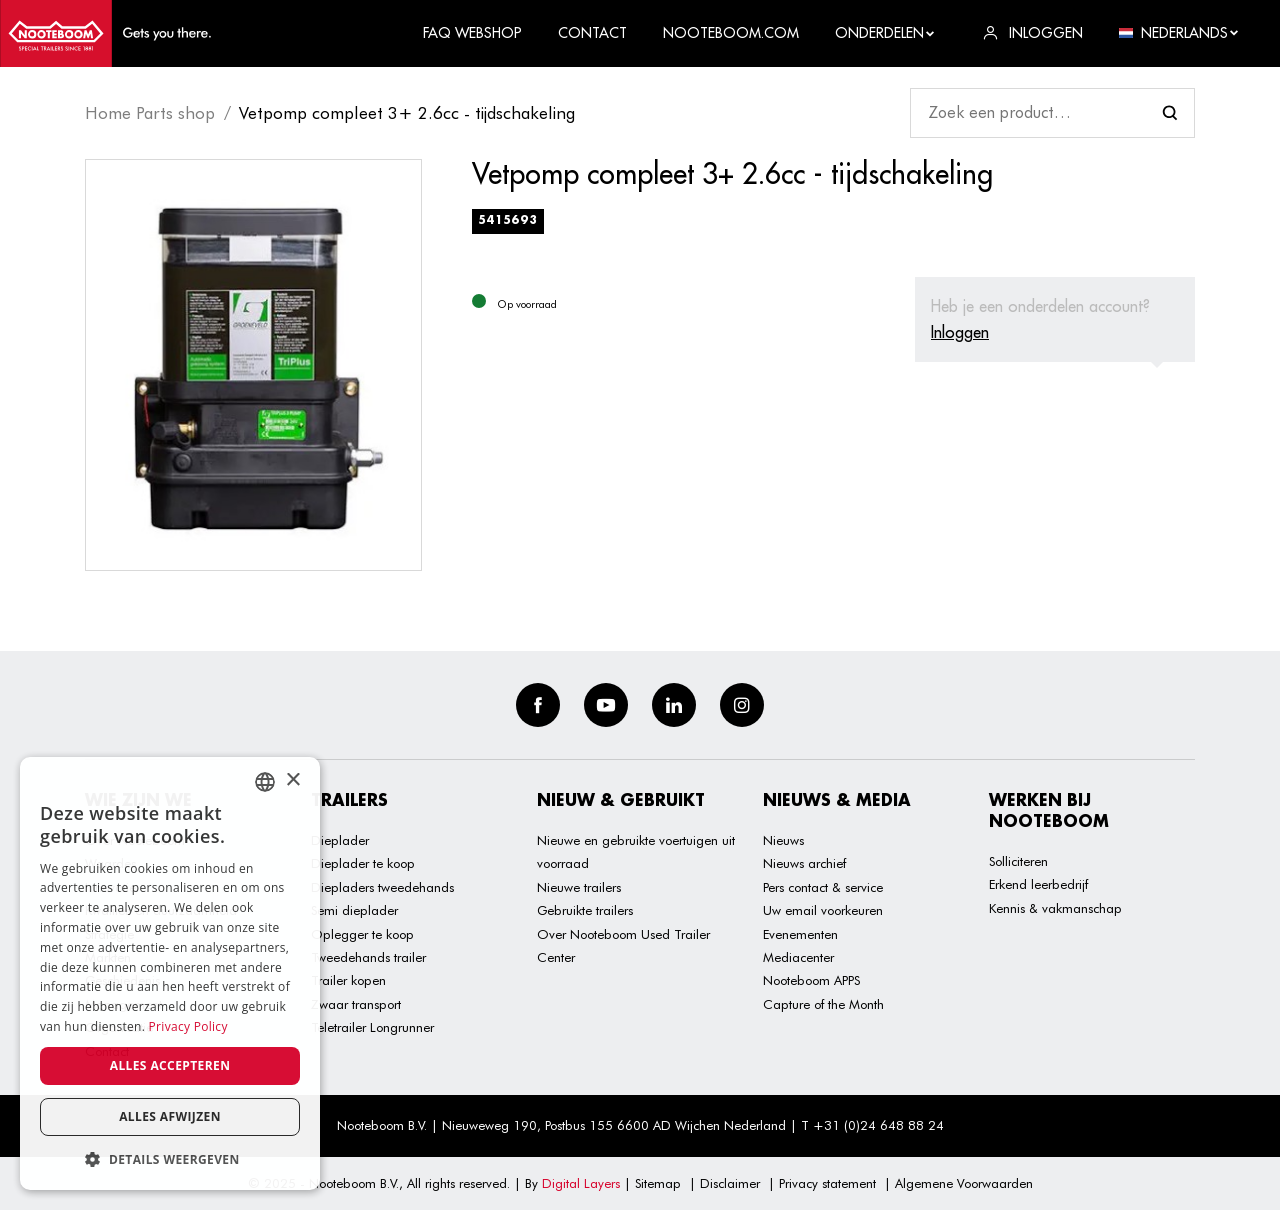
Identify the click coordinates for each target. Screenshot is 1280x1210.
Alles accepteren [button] (170, 1065)
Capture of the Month (823, 1004)
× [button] (292, 780)
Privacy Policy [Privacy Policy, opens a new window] (188, 1026)
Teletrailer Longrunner (372, 1027)
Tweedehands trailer (368, 957)
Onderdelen (885, 33)
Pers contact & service (823, 887)
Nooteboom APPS (811, 980)
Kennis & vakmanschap (1055, 908)
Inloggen (960, 332)
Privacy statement (827, 1183)
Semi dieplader (354, 910)
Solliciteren (1018, 861)
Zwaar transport (356, 1004)
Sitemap (658, 1183)
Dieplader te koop (363, 863)
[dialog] (170, 973)
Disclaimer (730, 1183)
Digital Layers (581, 1183)
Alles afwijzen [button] (170, 1116)
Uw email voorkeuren (823, 910)
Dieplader (340, 840)
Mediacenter (798, 957)
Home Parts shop (150, 113)
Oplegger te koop (362, 934)
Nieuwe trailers (579, 887)
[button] (170, 1159)
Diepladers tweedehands (382, 887)
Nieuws (783, 840)
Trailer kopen (348, 980)
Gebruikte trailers (585, 910)
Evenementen (800, 934)
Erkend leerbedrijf (1038, 884)
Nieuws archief (804, 863)
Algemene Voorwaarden (964, 1183)
